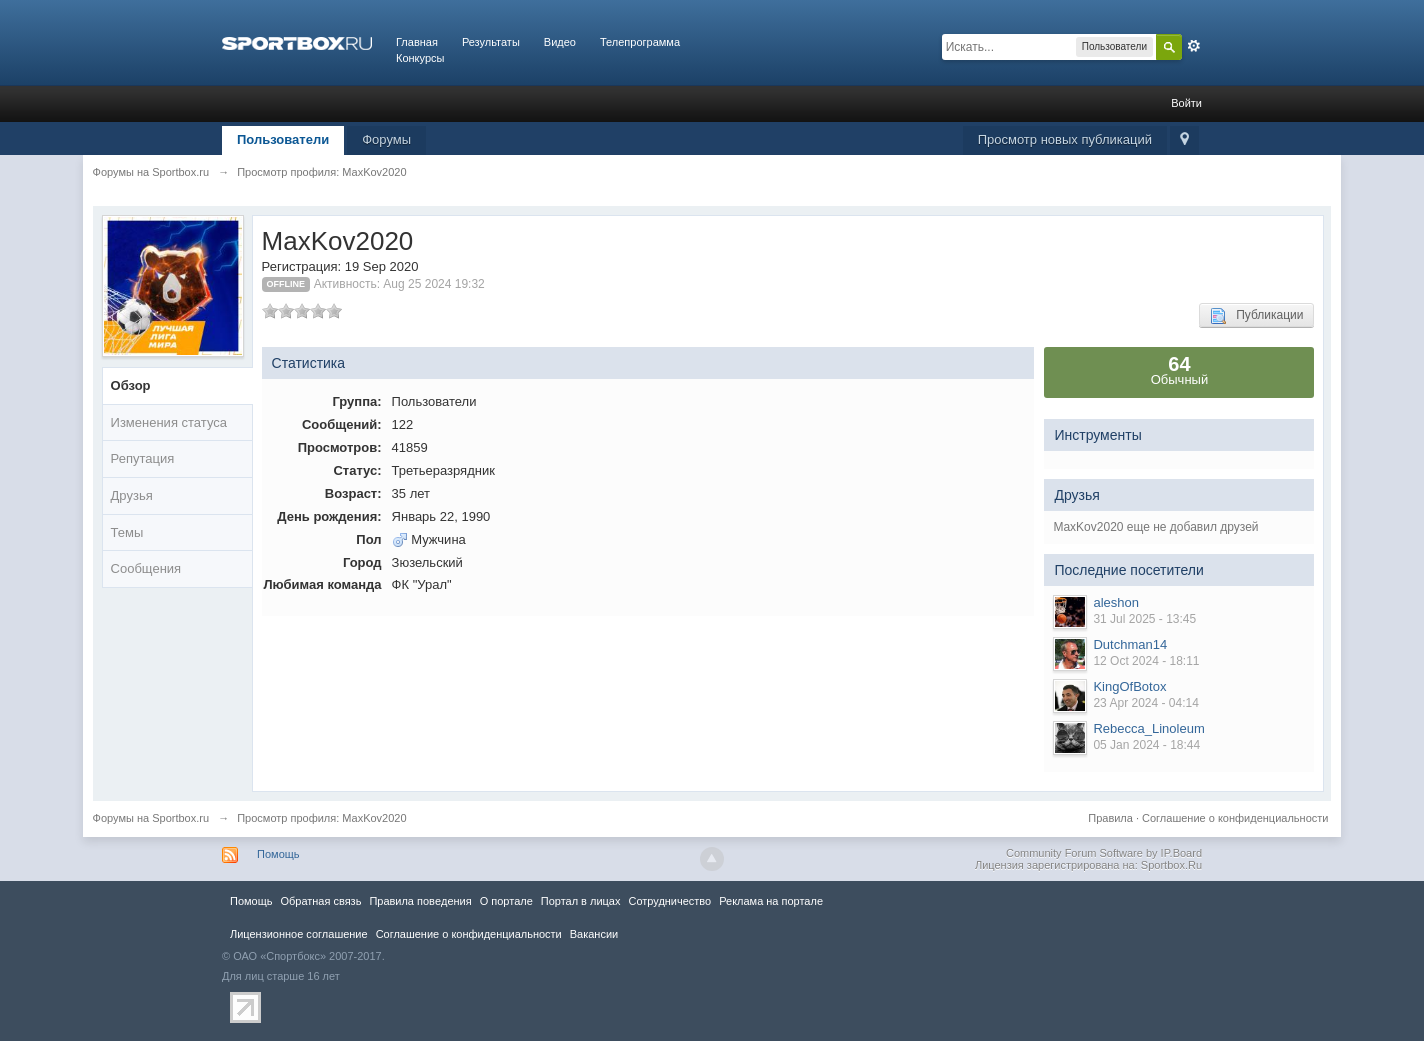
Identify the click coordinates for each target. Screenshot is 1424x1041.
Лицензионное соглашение (299, 934)
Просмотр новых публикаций (1065, 139)
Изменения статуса (169, 422)
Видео (560, 42)
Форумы (386, 139)
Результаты (491, 42)
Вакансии (594, 934)
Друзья (132, 495)
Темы (127, 532)
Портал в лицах (581, 901)
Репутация (143, 458)
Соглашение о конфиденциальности (1235, 818)
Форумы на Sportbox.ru (151, 818)
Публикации (1256, 316)
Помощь (278, 854)
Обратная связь (320, 901)
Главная (417, 42)
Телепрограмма (640, 42)
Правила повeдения (420, 901)
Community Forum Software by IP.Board (1104, 853)
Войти (1186, 103)
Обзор (131, 385)
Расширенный (1194, 46)
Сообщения (146, 568)
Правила (1110, 818)
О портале (506, 901)
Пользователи (283, 139)
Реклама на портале (771, 901)
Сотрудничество (669, 901)
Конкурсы (420, 58)
